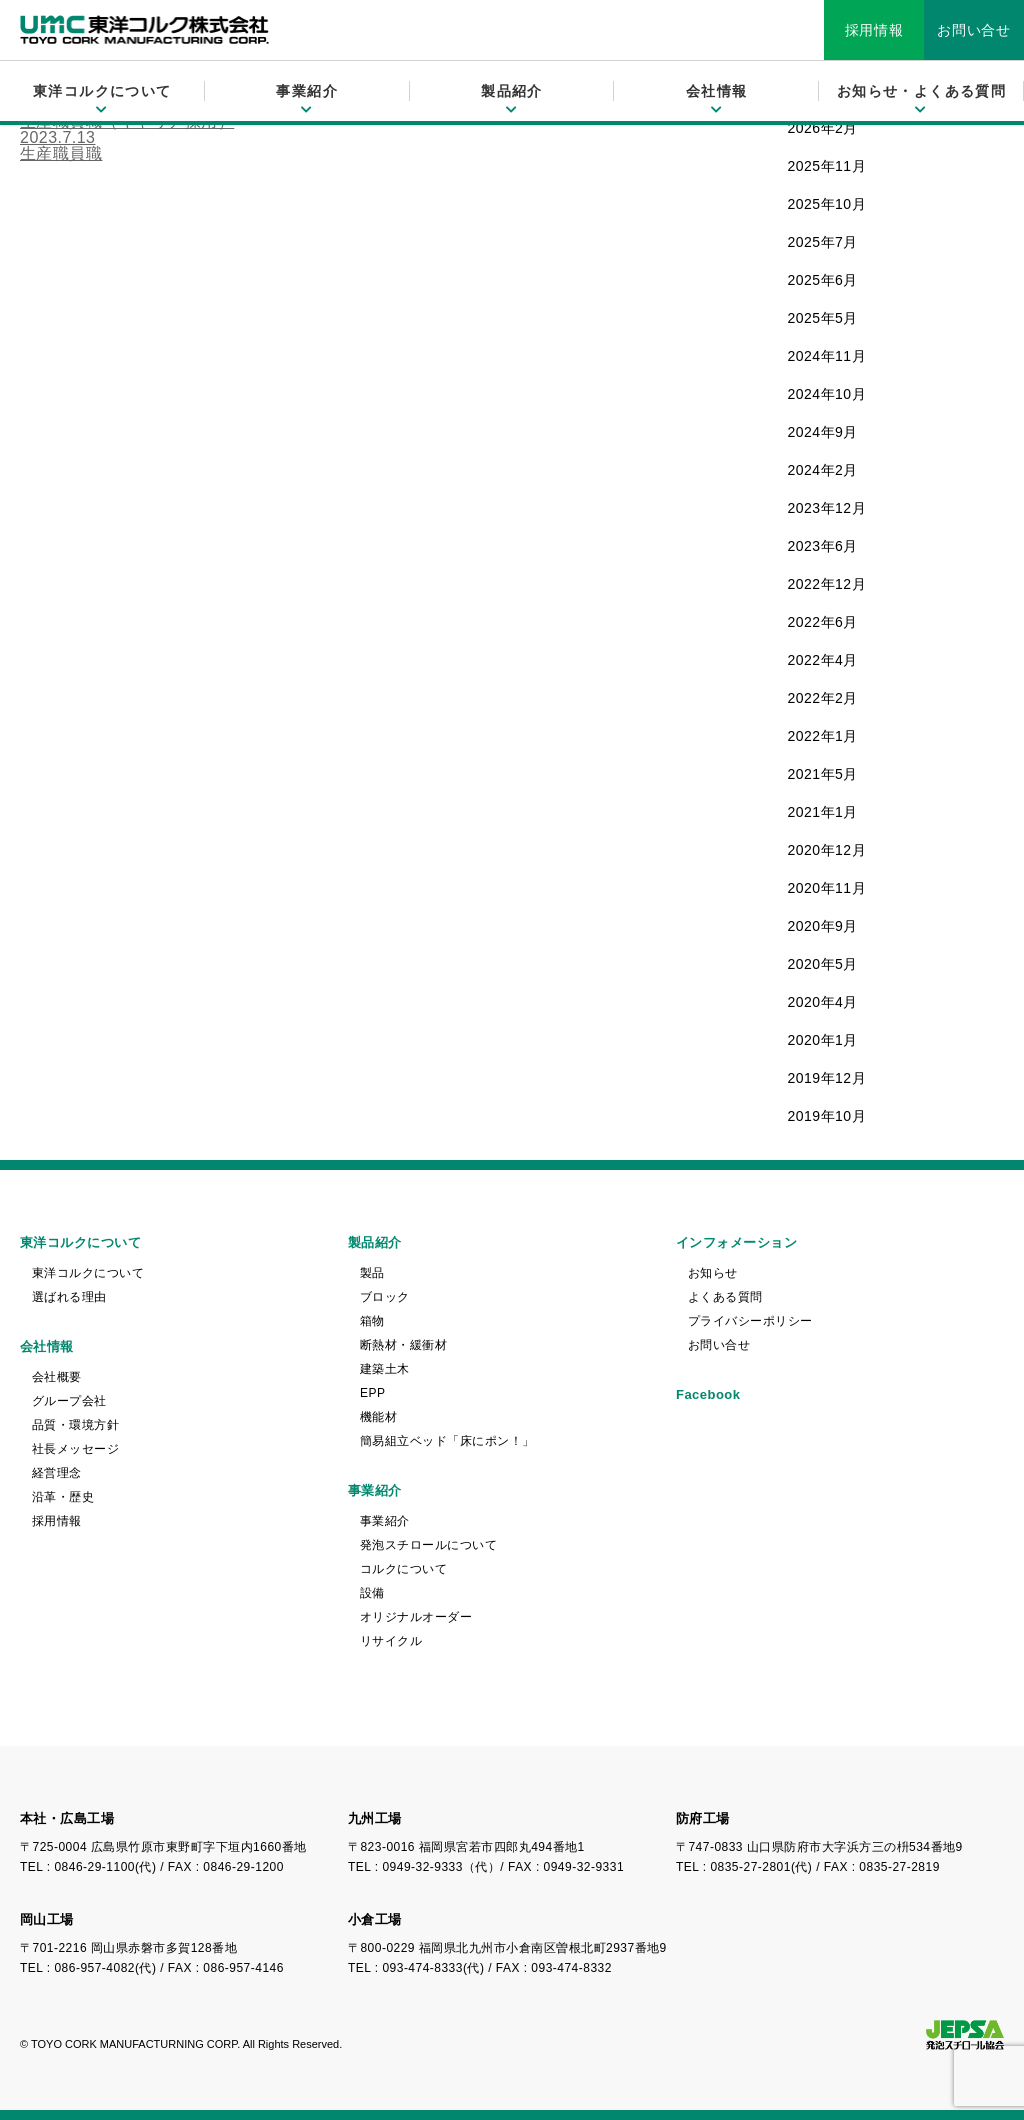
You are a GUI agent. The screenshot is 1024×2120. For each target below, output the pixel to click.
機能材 (378, 1417)
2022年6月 (823, 622)
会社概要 (57, 1377)
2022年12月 (827, 584)
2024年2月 (823, 470)
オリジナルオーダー (416, 1617)
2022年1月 (823, 736)
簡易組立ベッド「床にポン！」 (447, 1441)
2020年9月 (823, 926)
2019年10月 (827, 1116)
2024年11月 (827, 356)
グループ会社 (69, 1401)
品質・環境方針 (75, 1425)
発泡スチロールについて (428, 1545)
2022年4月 (823, 660)
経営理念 (57, 1473)
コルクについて (403, 1569)
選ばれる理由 (69, 1297)
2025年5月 (823, 318)
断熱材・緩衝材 (403, 1345)
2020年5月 (823, 964)
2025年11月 (827, 166)
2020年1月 (823, 1040)
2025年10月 (827, 204)
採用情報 (874, 30)
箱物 (372, 1321)
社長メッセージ (75, 1449)
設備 (372, 1593)
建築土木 (385, 1369)
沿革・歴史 (63, 1497)
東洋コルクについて (88, 1273)
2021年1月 (823, 812)
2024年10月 (827, 394)
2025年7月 (823, 242)
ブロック (385, 1297)
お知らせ (713, 1273)
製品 (372, 1273)
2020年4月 (823, 1002)
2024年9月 (823, 432)
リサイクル (391, 1641)
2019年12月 (827, 1078)
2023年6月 (823, 546)
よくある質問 (725, 1297)
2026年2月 (823, 128)
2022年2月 (823, 698)
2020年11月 (827, 888)
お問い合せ (974, 30)
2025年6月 (823, 280)
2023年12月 (827, 508)
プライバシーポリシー (750, 1321)
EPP (372, 1393)
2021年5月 (823, 774)
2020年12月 (827, 850)
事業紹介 (385, 1521)
